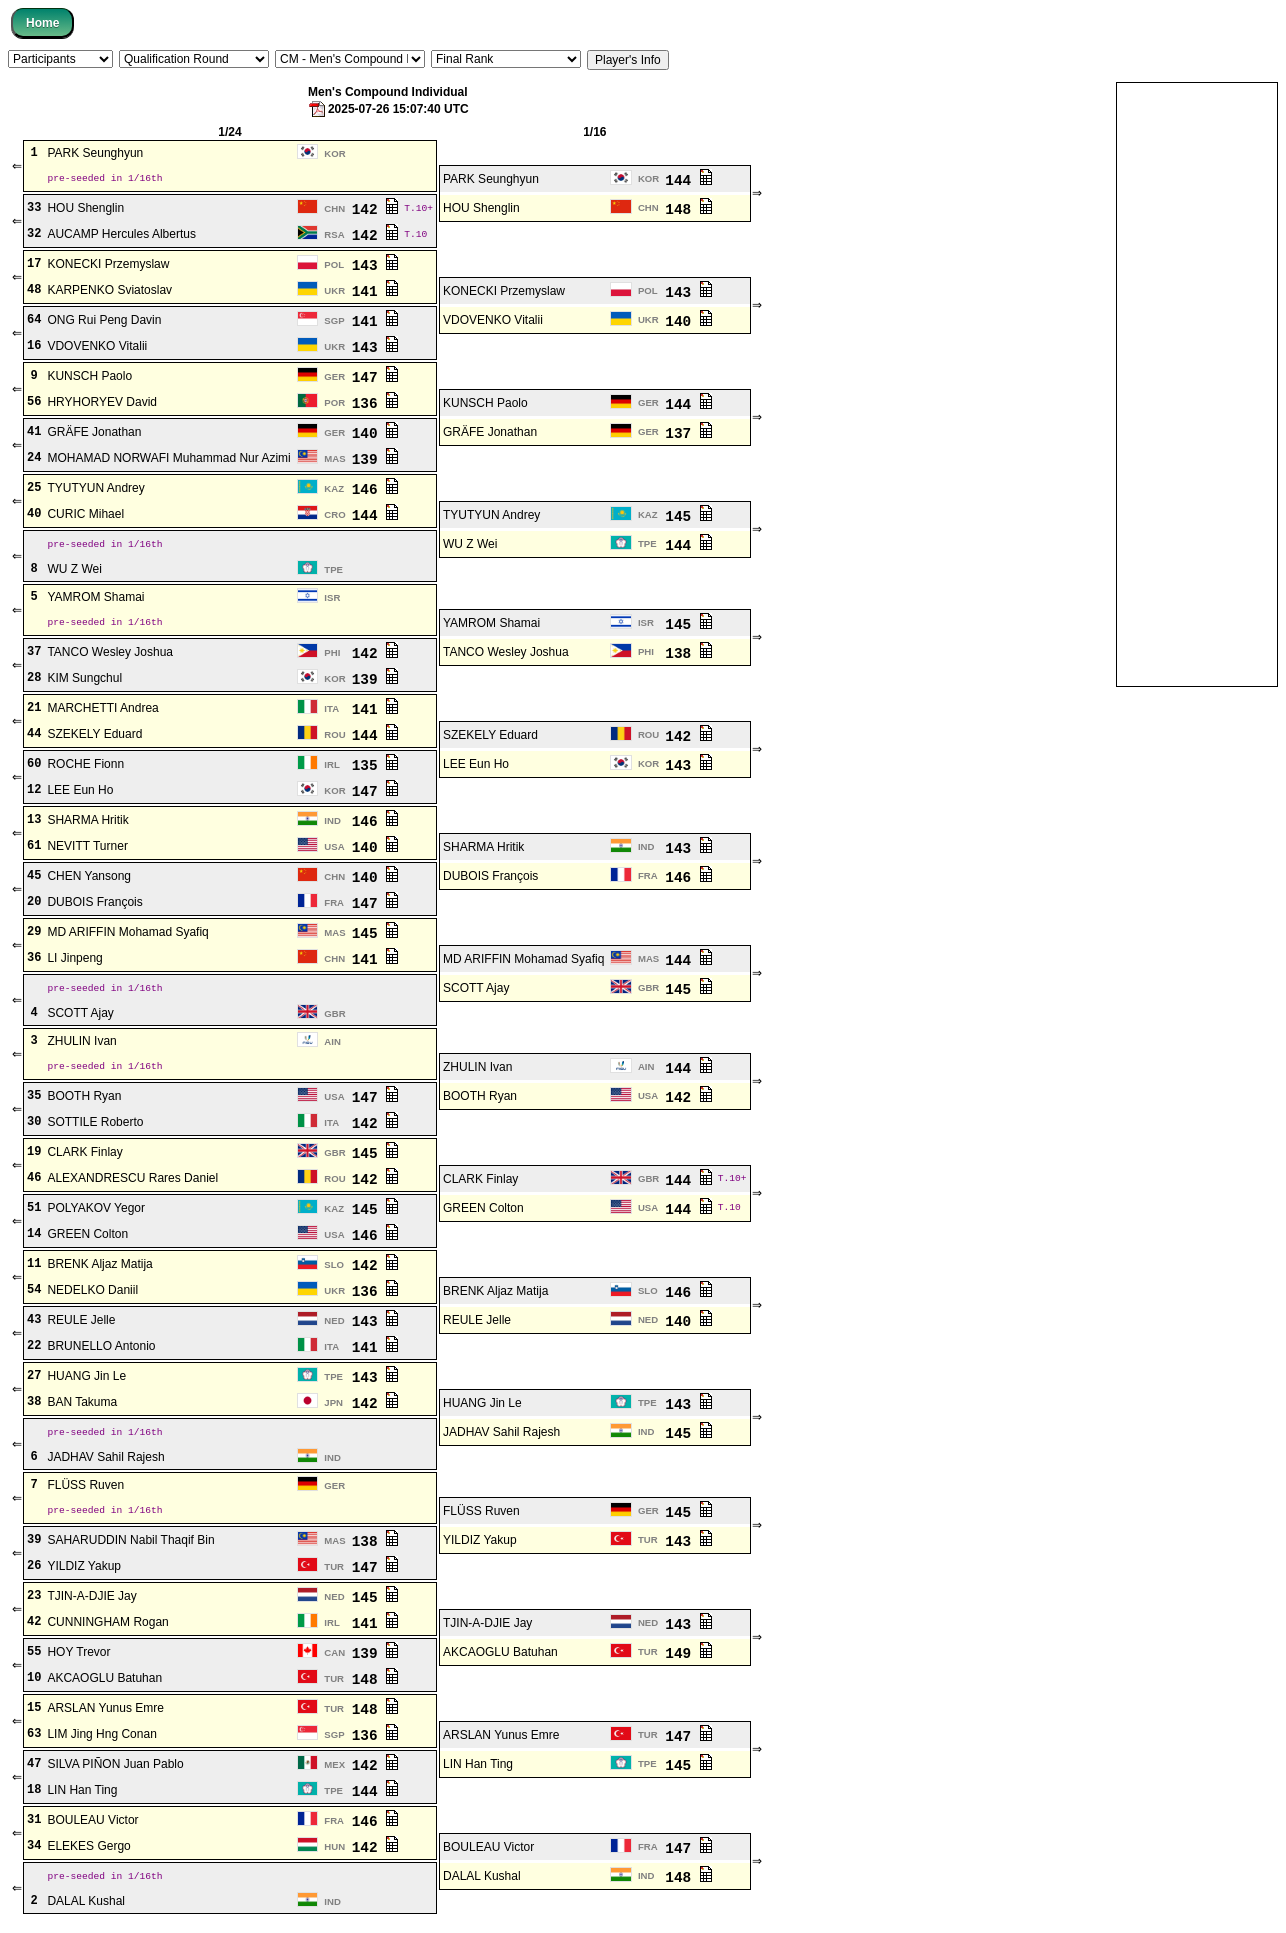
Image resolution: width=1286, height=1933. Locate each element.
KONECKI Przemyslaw (108, 265)
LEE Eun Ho (476, 767)
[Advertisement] (1197, 383)
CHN (334, 209)
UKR (334, 291)
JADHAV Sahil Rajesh (501, 1437)
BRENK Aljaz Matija (99, 1269)
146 (375, 489)
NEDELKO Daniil (92, 1295)
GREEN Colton (483, 1213)
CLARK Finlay (84, 1157)
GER (334, 377)
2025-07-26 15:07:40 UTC (388, 109)
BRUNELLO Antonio (101, 1351)
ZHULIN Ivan (81, 1046)
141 (375, 291)
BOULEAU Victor (92, 1827)
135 (375, 767)
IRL (331, 767)
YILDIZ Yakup (480, 1547)
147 (375, 377)
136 (375, 403)
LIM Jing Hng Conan (101, 1741)
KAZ (334, 489)
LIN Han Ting (478, 1771)
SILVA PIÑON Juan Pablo (115, 1771)
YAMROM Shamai (95, 600)
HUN (334, 1853)
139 (375, 459)
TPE (647, 544)
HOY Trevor (78, 1659)
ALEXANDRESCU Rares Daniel (132, 1183)
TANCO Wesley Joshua (110, 655)
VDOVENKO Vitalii (493, 321)
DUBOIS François (490, 879)
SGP (334, 321)
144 (688, 180)
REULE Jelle (81, 1325)
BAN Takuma (82, 1407)
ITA (331, 711)
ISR (332, 599)
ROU (334, 737)
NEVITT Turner (87, 849)
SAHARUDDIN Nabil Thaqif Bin (130, 1547)
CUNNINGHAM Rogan (107, 1629)
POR (334, 403)
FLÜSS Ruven (85, 1492)
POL (334, 265)
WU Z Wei (470, 545)
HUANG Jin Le (86, 1381)
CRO (334, 515)
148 (688, 209)
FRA (648, 878)
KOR (334, 153)
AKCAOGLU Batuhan (500, 1659)
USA (334, 849)
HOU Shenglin (85, 209)
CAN (334, 1659)
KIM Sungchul (84, 681)
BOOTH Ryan (84, 1101)
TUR (648, 1546)
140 (688, 321)
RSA (334, 235)
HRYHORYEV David (102, 403)
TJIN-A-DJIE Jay (91, 1603)
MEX (334, 1771)
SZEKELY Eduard (94, 737)
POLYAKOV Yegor (96, 1213)
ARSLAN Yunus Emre (105, 1715)
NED (334, 1325)
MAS (334, 459)
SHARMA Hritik (87, 823)
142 (375, 209)
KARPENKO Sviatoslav (109, 291)
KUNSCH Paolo (89, 377)
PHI (332, 655)
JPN (333, 1407)
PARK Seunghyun (95, 154)
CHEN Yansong (89, 879)
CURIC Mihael (85, 515)
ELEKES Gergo (88, 1853)
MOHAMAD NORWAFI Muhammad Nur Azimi (168, 459)
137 (688, 433)
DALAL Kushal (482, 1883)
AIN (332, 1045)
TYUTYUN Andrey (95, 489)
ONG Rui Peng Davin (104, 321)
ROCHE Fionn (85, 767)
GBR (648, 990)
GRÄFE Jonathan (94, 433)
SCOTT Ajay (476, 991)
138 (688, 655)
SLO (334, 1269)
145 (688, 516)
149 (688, 1659)
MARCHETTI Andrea (102, 711)
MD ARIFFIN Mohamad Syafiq (127, 935)
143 (375, 265)
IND (332, 823)
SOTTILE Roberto (95, 1127)
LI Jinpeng (74, 961)
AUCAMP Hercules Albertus (121, 235)
